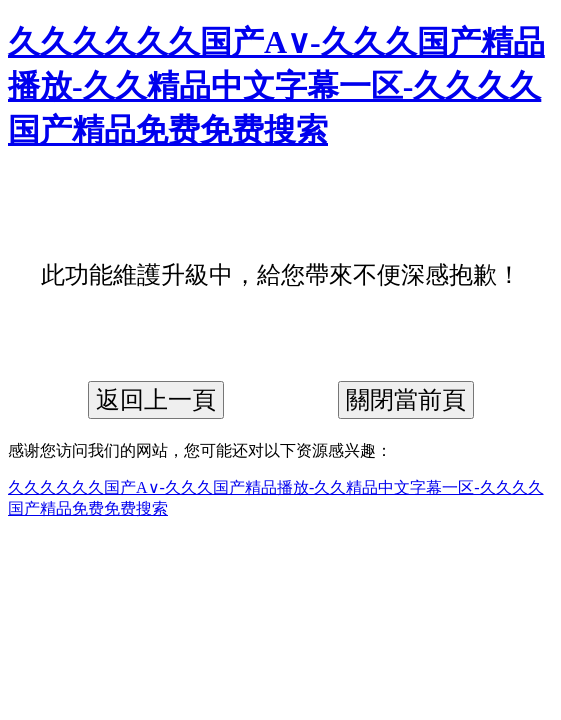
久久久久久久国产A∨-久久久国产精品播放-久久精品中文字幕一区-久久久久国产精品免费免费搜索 (276, 86)
